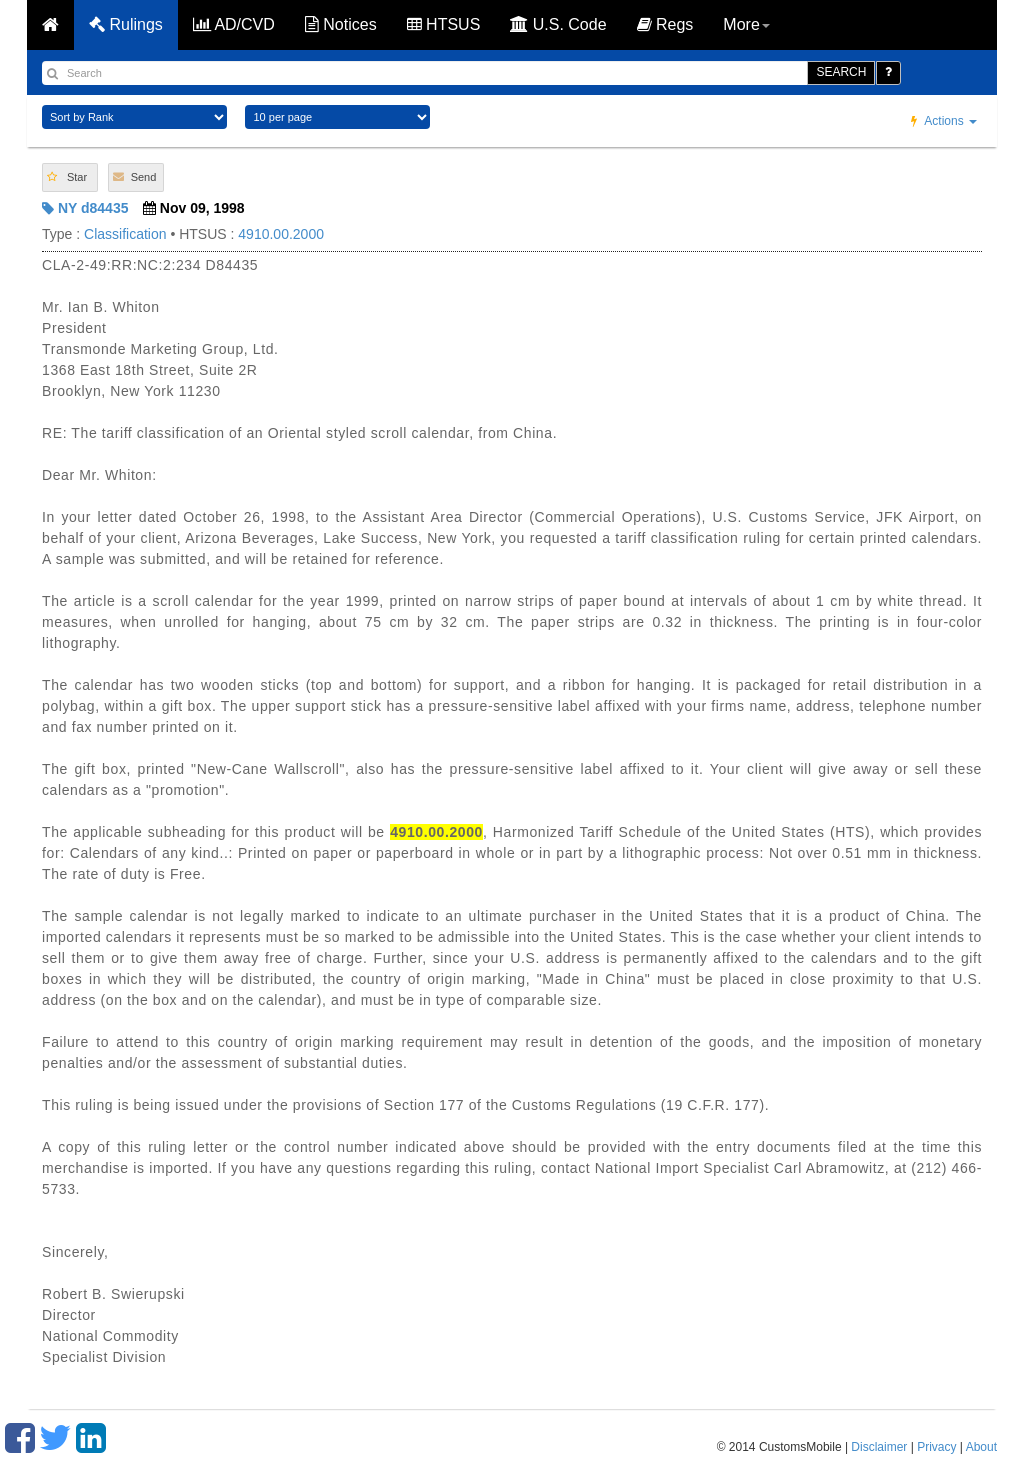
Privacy (936, 1447)
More (746, 24)
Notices (341, 24)
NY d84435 (85, 208)
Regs (665, 24)
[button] (70, 177)
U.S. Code (558, 24)
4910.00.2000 (281, 234)
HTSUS (444, 24)
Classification (125, 234)
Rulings (126, 24)
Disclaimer (879, 1447)
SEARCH (841, 72)
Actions (944, 121)
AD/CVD (234, 24)
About (981, 1447)
